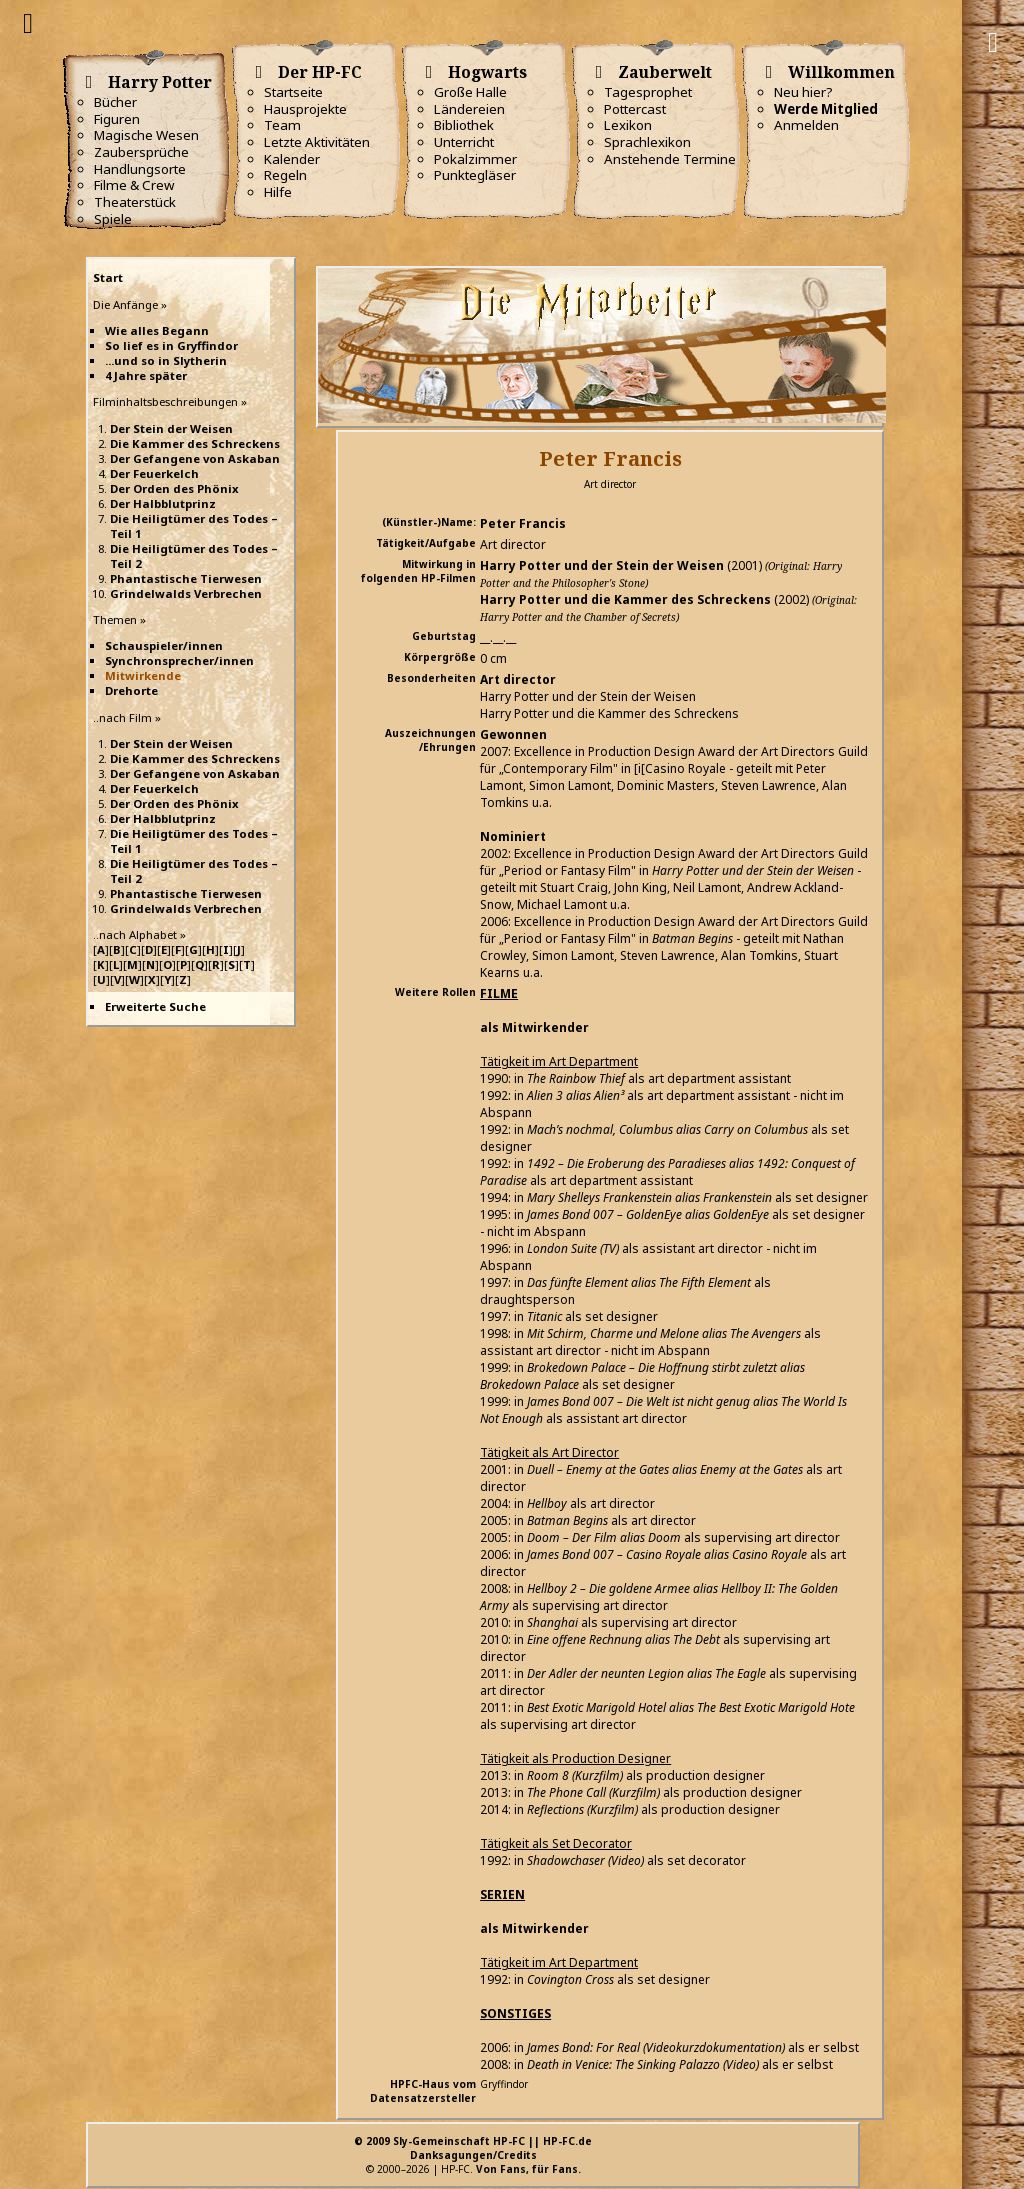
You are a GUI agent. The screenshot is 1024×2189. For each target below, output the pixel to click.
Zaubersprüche (141, 152)
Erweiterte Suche (155, 1006)
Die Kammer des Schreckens (195, 443)
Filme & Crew (134, 185)
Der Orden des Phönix (174, 488)
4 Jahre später (146, 375)
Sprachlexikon (647, 142)
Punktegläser (475, 175)
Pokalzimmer (475, 159)
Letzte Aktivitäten (317, 142)
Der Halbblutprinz (163, 503)
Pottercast (635, 109)
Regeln (285, 175)
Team (282, 125)
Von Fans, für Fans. (528, 2169)
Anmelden (806, 125)
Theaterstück (135, 202)
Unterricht (464, 142)
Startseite (293, 92)
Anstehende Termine (670, 159)
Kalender (292, 159)
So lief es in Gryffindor (171, 345)
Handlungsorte (140, 169)
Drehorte (131, 690)
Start (108, 277)
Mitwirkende (143, 675)
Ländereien (469, 109)
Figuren (117, 119)
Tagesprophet (648, 92)
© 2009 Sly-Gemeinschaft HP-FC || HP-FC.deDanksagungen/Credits (473, 2148)
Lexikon (628, 125)
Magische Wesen (146, 135)
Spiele (113, 219)
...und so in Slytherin (166, 360)
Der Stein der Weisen (171, 428)
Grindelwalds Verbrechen (186, 593)
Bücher (115, 102)
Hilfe (278, 192)
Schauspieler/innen (164, 645)
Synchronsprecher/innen (179, 660)
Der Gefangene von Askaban (195, 458)
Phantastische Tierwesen (186, 578)
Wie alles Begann (157, 330)
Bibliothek (464, 125)
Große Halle (470, 92)
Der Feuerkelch (154, 473)
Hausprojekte (305, 109)
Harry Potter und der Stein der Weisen (602, 565)
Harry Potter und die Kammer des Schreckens (625, 599)
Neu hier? (803, 92)
